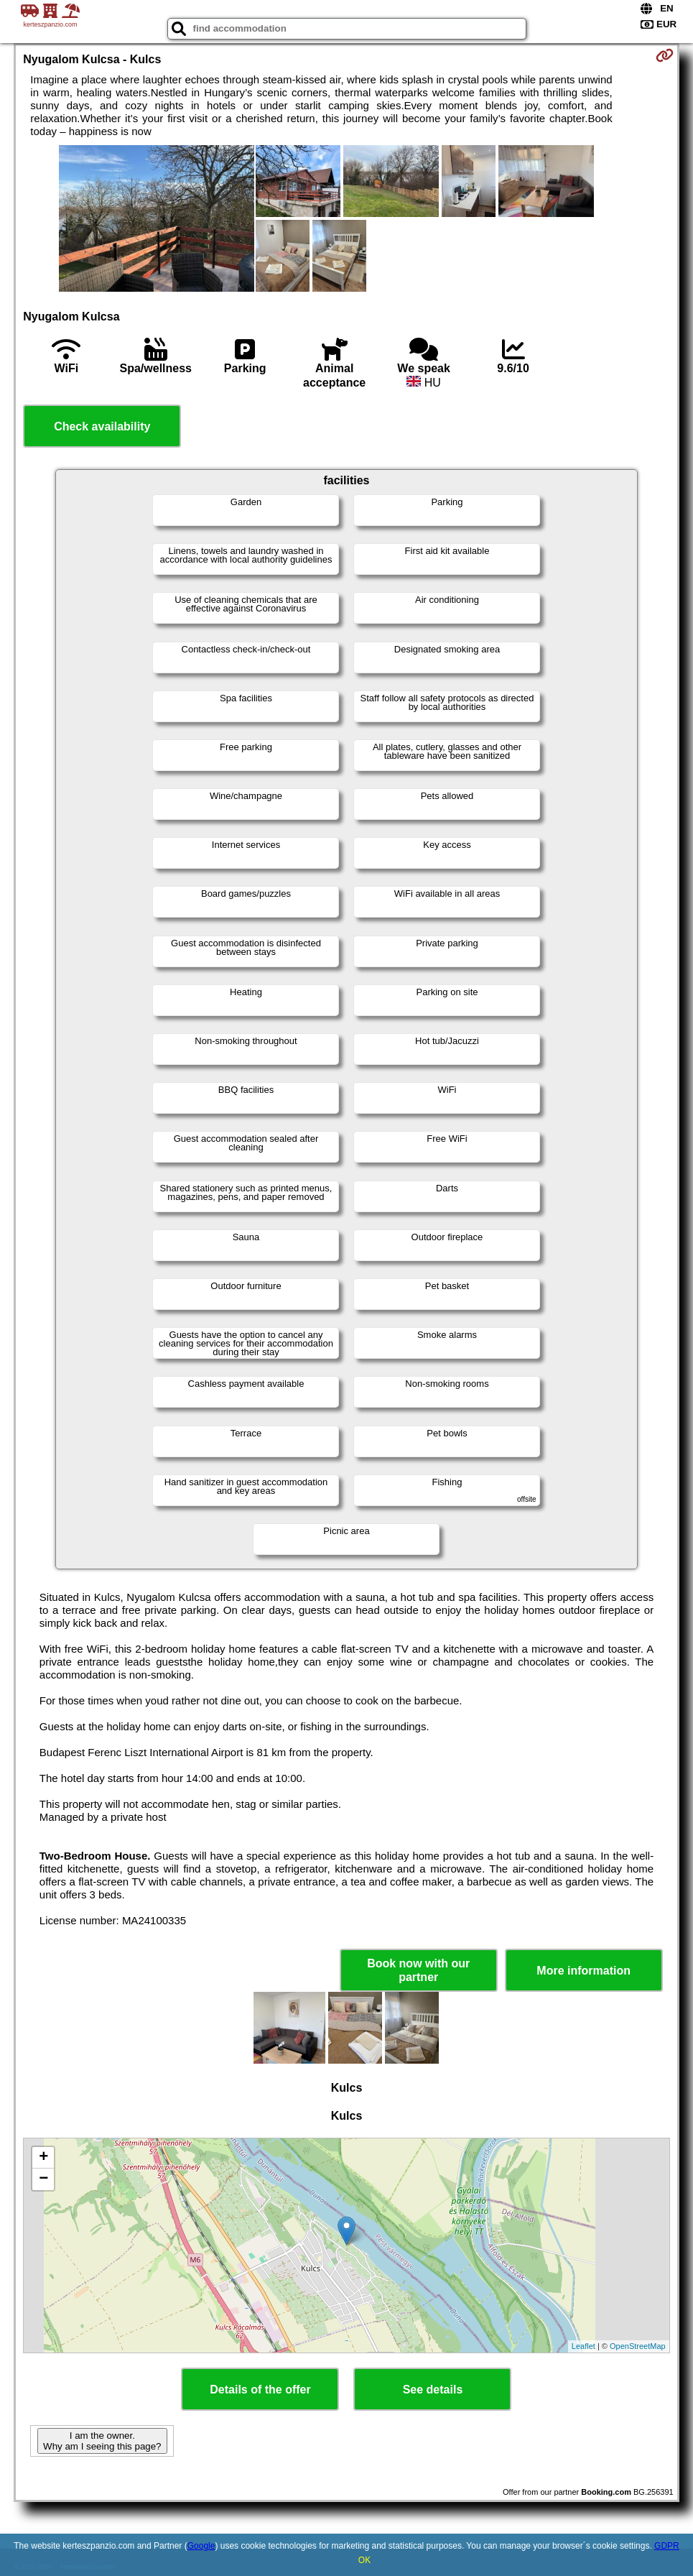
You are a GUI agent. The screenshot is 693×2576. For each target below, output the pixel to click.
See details (433, 2389)
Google (201, 2546)
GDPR (666, 2546)
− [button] (43, 2179)
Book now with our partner (418, 1970)
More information (583, 1971)
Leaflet (583, 2346)
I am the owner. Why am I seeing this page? (102, 2441)
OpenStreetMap (638, 2346)
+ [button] (43, 2158)
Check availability (102, 426)
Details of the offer (260, 2389)
